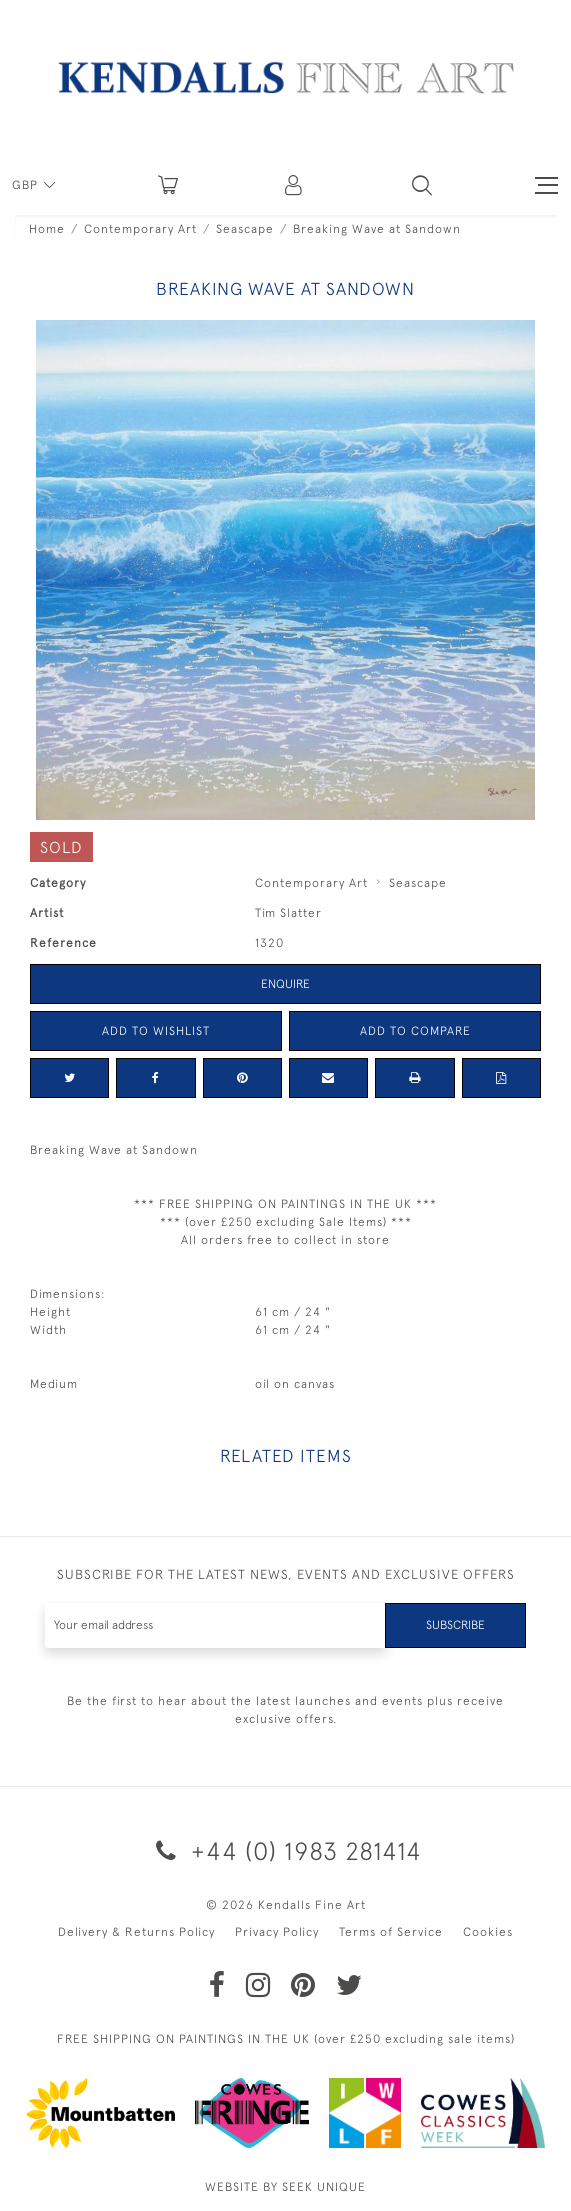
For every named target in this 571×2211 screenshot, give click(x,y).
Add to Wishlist (156, 1031)
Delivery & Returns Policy (136, 1932)
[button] (422, 185)
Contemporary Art (140, 229)
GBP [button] (27, 185)
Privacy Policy (277, 1932)
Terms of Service (391, 1932)
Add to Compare (415, 1031)
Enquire (285, 984)
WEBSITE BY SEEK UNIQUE (285, 2187)
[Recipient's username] (215, 1625)
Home (47, 229)
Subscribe (455, 1625)
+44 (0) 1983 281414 (285, 1850)
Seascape (245, 229)
